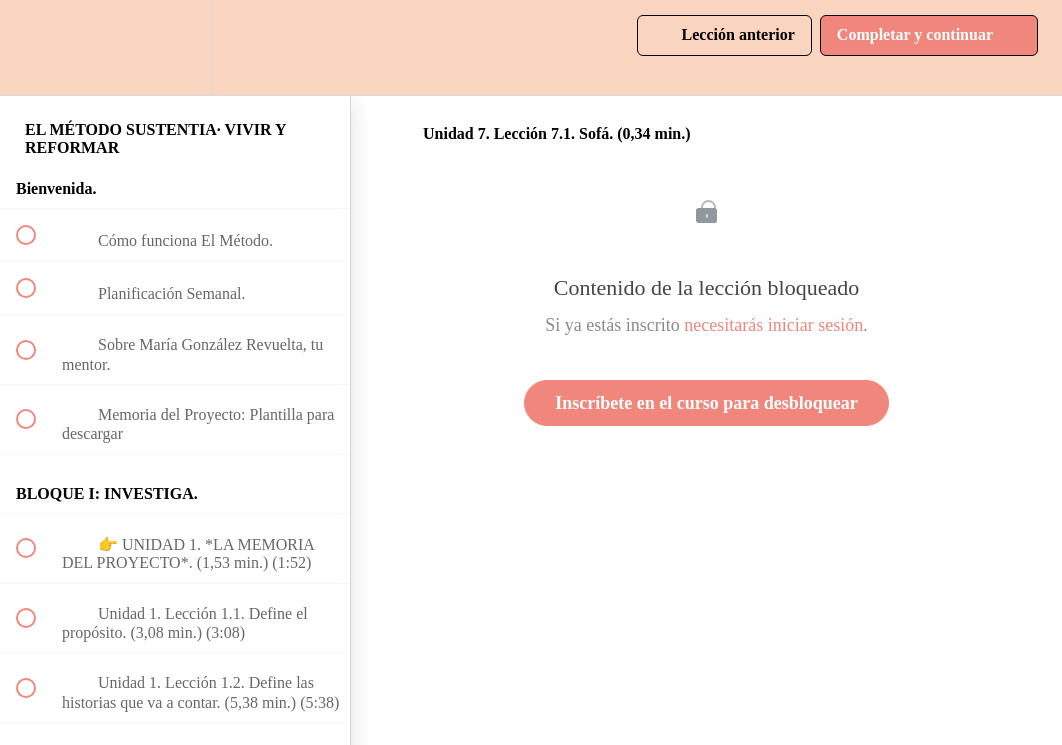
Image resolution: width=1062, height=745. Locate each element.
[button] (37, 47)
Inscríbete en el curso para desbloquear (706, 403)
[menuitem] (175, 47)
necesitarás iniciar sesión (773, 325)
